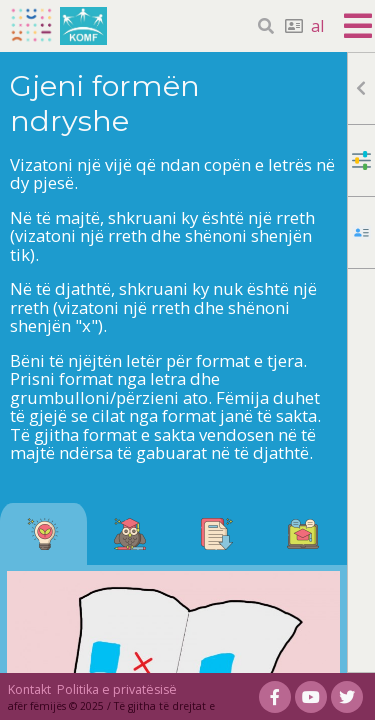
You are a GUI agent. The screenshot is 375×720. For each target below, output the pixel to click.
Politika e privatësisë (117, 689)
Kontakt (29, 689)
